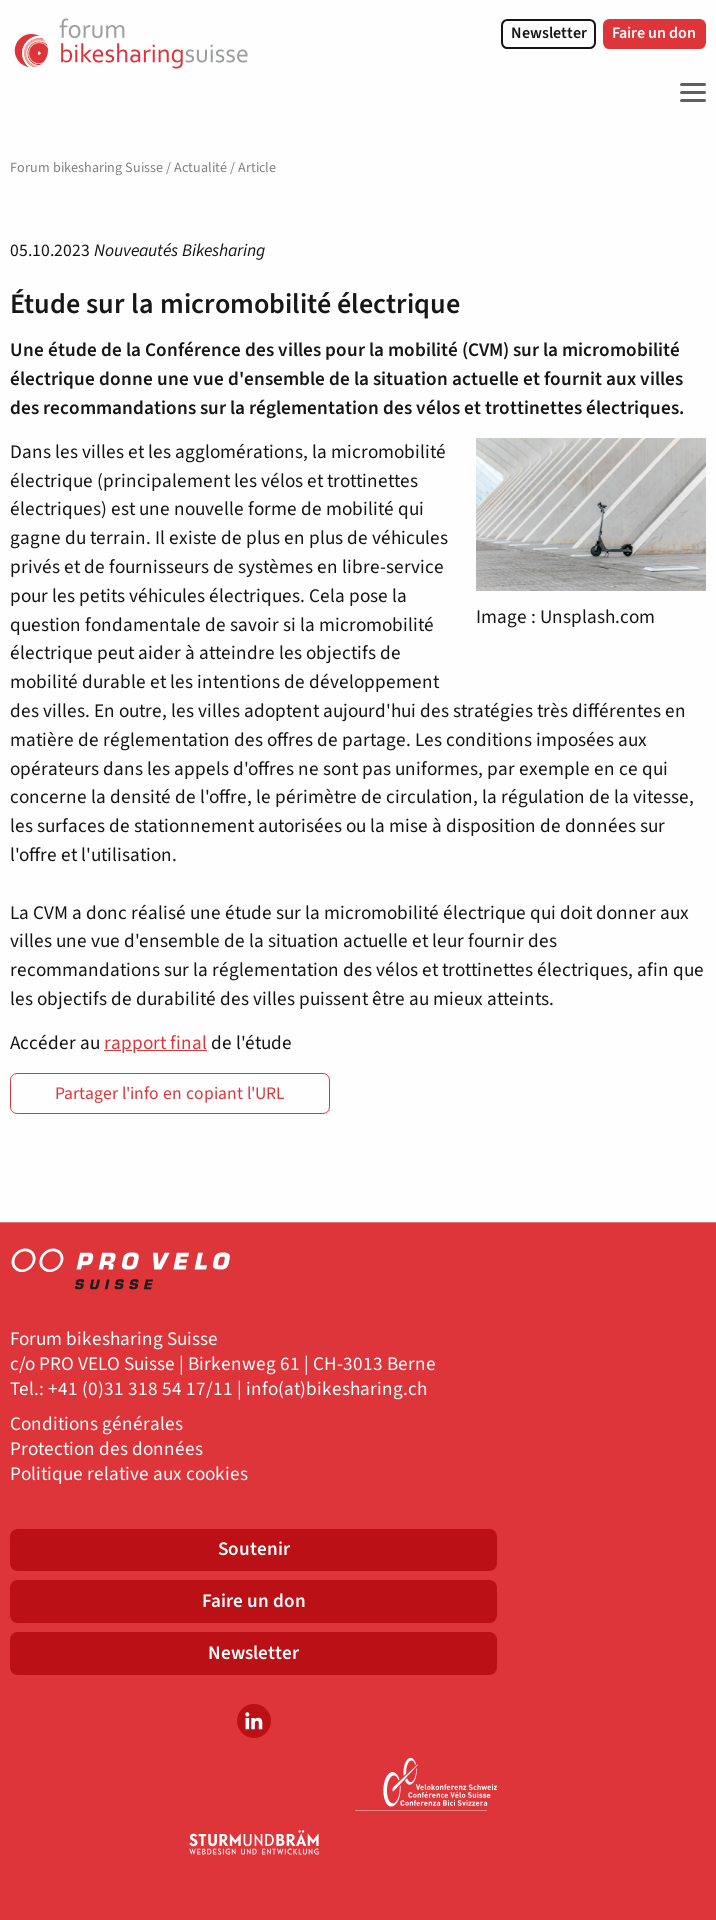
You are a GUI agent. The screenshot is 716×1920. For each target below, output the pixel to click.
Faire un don (654, 33)
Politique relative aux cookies (129, 1474)
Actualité (200, 168)
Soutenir (254, 1549)
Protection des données (106, 1449)
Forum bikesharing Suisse (86, 168)
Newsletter (549, 33)
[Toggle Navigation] (688, 93)
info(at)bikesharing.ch (336, 1389)
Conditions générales (96, 1424)
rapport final (155, 1043)
